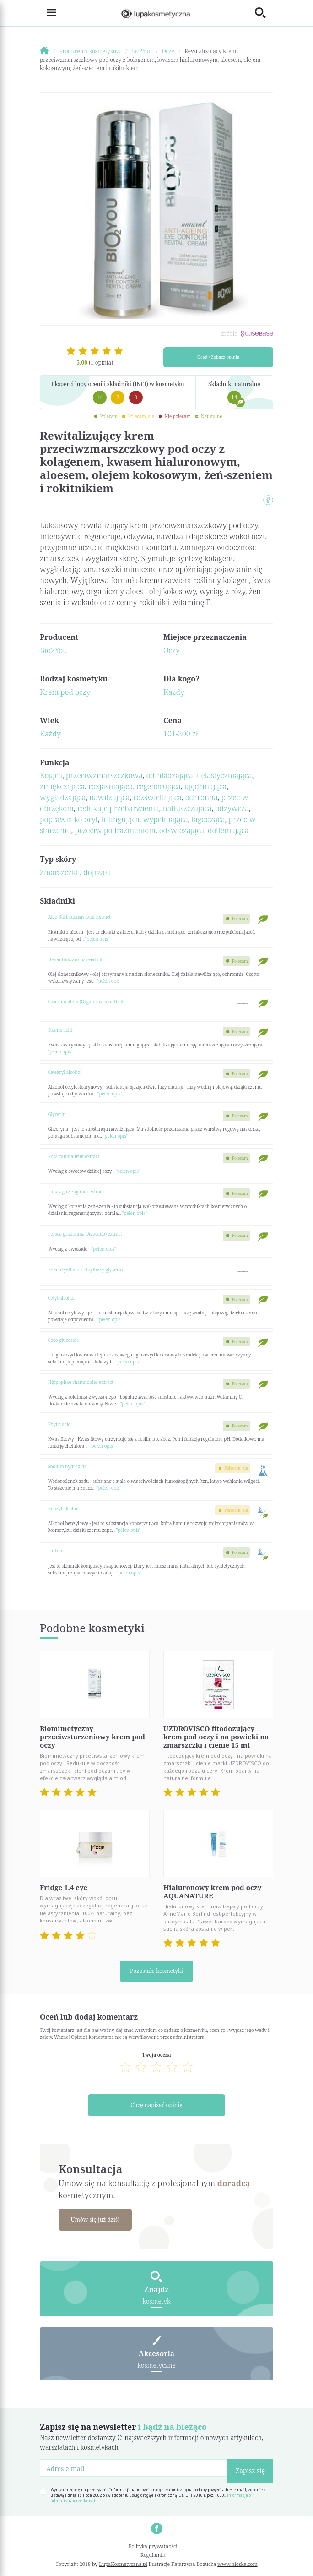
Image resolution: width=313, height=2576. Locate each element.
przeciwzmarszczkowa (104, 775)
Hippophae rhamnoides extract (80, 1382)
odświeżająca (181, 830)
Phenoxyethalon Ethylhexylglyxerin (85, 1269)
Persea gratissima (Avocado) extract (85, 1234)
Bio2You (53, 650)
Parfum (56, 1550)
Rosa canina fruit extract (73, 1156)
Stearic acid (60, 1030)
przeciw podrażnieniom (115, 830)
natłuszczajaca (187, 808)
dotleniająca (228, 830)
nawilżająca (109, 797)
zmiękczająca (62, 786)
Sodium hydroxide (67, 1466)
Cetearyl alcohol (64, 1072)
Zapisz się (250, 2470)
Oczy (171, 650)
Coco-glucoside (63, 1340)
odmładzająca (169, 775)
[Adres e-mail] (134, 2468)
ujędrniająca (205, 786)
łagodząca (208, 819)
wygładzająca (63, 797)
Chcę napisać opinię (156, 2105)
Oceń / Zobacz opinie (218, 357)
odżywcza (232, 808)
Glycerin (57, 1114)
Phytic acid (59, 1424)
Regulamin (153, 2554)
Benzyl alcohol (63, 1508)
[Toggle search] (264, 13)
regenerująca (158, 786)
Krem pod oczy (65, 692)
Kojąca (51, 775)
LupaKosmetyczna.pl (123, 2563)
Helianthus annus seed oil (75, 959)
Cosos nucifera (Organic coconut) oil (86, 1001)
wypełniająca (165, 819)
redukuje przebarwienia (118, 808)
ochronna (201, 797)
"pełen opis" (97, 939)
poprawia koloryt (69, 819)
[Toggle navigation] (48, 13)
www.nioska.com (237, 2563)
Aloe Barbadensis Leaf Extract (79, 917)
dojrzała (97, 872)
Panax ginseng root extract (76, 1191)
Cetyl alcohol (61, 1298)
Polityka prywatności (153, 2546)
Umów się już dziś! (95, 2219)
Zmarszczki (60, 872)
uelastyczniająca (224, 775)
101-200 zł (180, 734)
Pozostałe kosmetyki (156, 1971)
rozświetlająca (157, 797)
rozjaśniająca (110, 786)
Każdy (173, 692)
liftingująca (121, 819)
